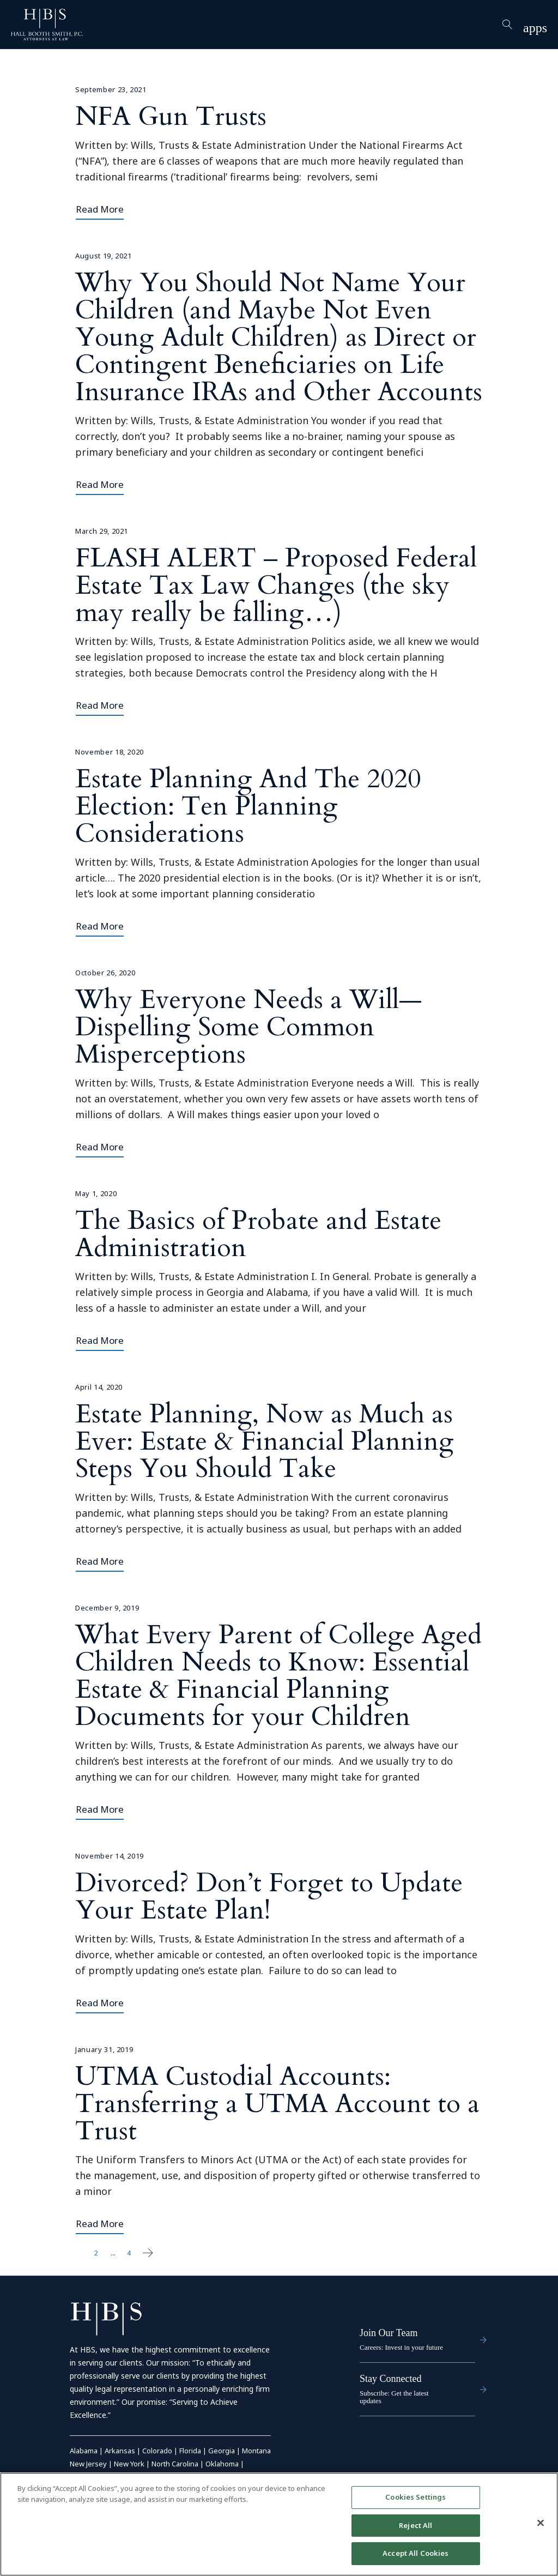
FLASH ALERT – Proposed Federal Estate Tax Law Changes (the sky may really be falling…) (276, 585)
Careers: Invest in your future (401, 2347)
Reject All (415, 2525)
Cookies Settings (415, 2497)
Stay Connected (390, 2378)
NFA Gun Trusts (170, 116)
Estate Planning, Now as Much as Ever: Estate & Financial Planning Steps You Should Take (264, 1441)
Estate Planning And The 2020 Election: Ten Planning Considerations (248, 806)
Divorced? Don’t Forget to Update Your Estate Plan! (269, 1896)
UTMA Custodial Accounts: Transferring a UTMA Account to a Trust (277, 2104)
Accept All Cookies (415, 2554)
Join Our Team (388, 2332)
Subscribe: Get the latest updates (394, 2397)
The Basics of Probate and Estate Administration (258, 1234)
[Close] (541, 2523)
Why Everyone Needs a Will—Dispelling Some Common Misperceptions (248, 1027)
